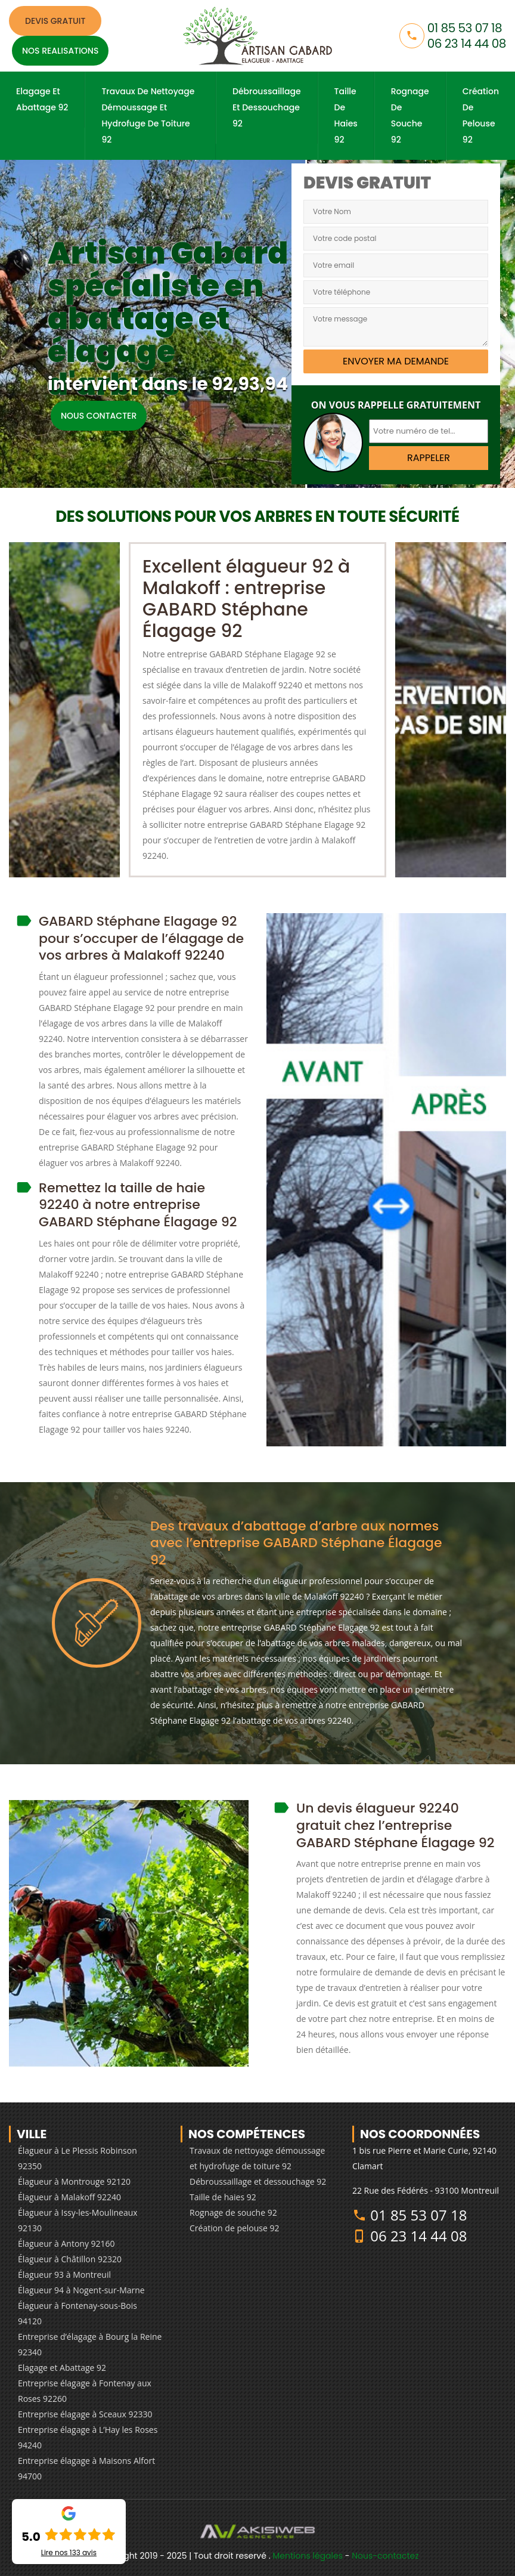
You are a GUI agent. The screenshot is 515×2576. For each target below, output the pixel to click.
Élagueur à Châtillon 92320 (70, 2259)
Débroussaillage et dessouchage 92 (266, 107)
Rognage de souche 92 (410, 115)
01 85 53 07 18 (464, 28)
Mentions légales (307, 2556)
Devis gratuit (55, 21)
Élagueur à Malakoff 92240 (69, 2197)
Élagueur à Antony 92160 (66, 2243)
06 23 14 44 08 (466, 43)
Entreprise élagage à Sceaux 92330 (85, 2414)
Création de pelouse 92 (481, 115)
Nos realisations (60, 51)
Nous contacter (98, 416)
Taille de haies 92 (346, 115)
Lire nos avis (69, 2553)
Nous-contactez (385, 2556)
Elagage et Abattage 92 (42, 99)
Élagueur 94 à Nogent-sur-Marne (81, 2290)
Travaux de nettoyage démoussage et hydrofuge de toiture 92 (147, 115)
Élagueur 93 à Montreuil (64, 2274)
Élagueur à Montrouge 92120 (74, 2181)
